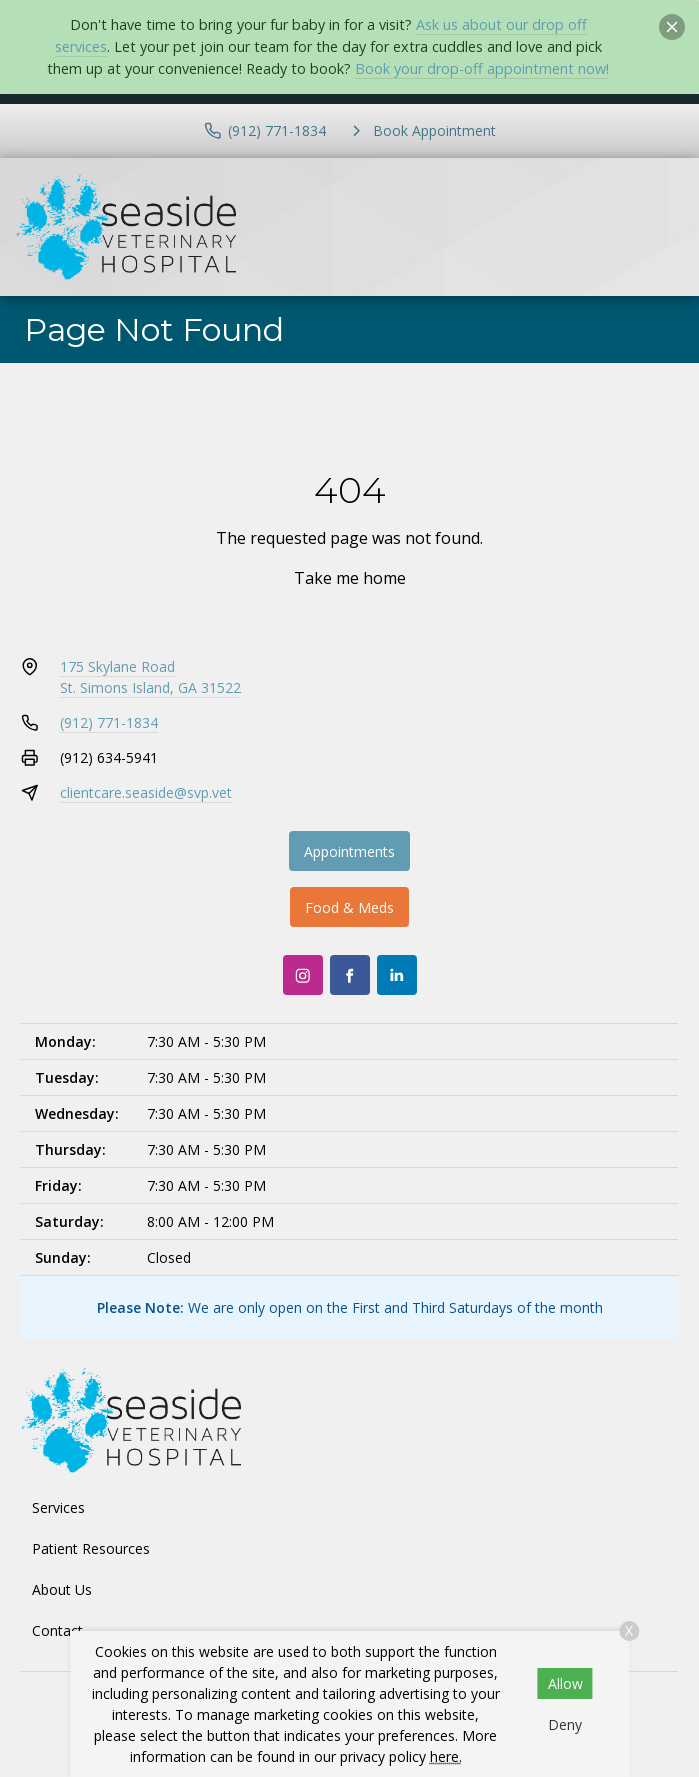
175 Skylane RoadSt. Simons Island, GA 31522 (150, 677)
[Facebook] (350, 975)
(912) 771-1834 (109, 722)
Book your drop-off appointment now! (482, 68)
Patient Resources (91, 1548)
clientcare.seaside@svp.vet (146, 792)
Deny (565, 1724)
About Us (62, 1589)
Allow (565, 1683)
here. (446, 1756)
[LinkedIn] (397, 975)
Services (58, 1507)
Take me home (350, 578)
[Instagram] (303, 975)
